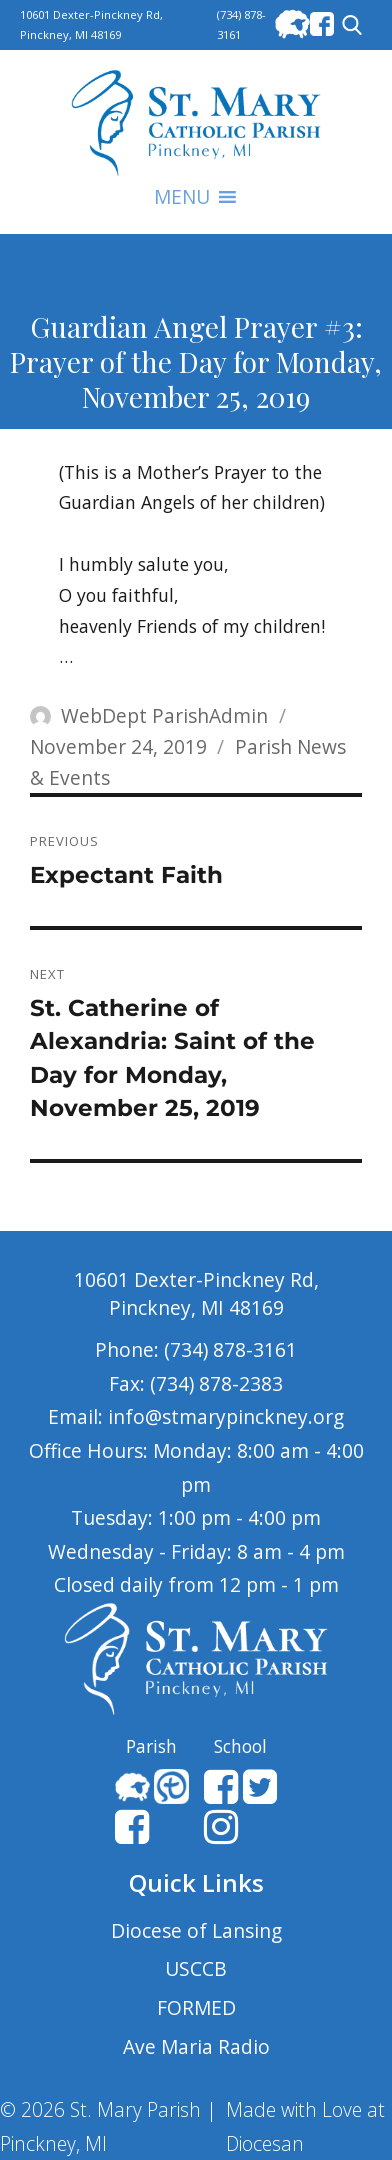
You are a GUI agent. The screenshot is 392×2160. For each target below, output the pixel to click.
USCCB (196, 1968)
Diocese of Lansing (196, 1930)
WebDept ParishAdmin (164, 715)
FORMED (196, 2007)
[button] (182, 197)
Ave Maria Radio (196, 2046)
